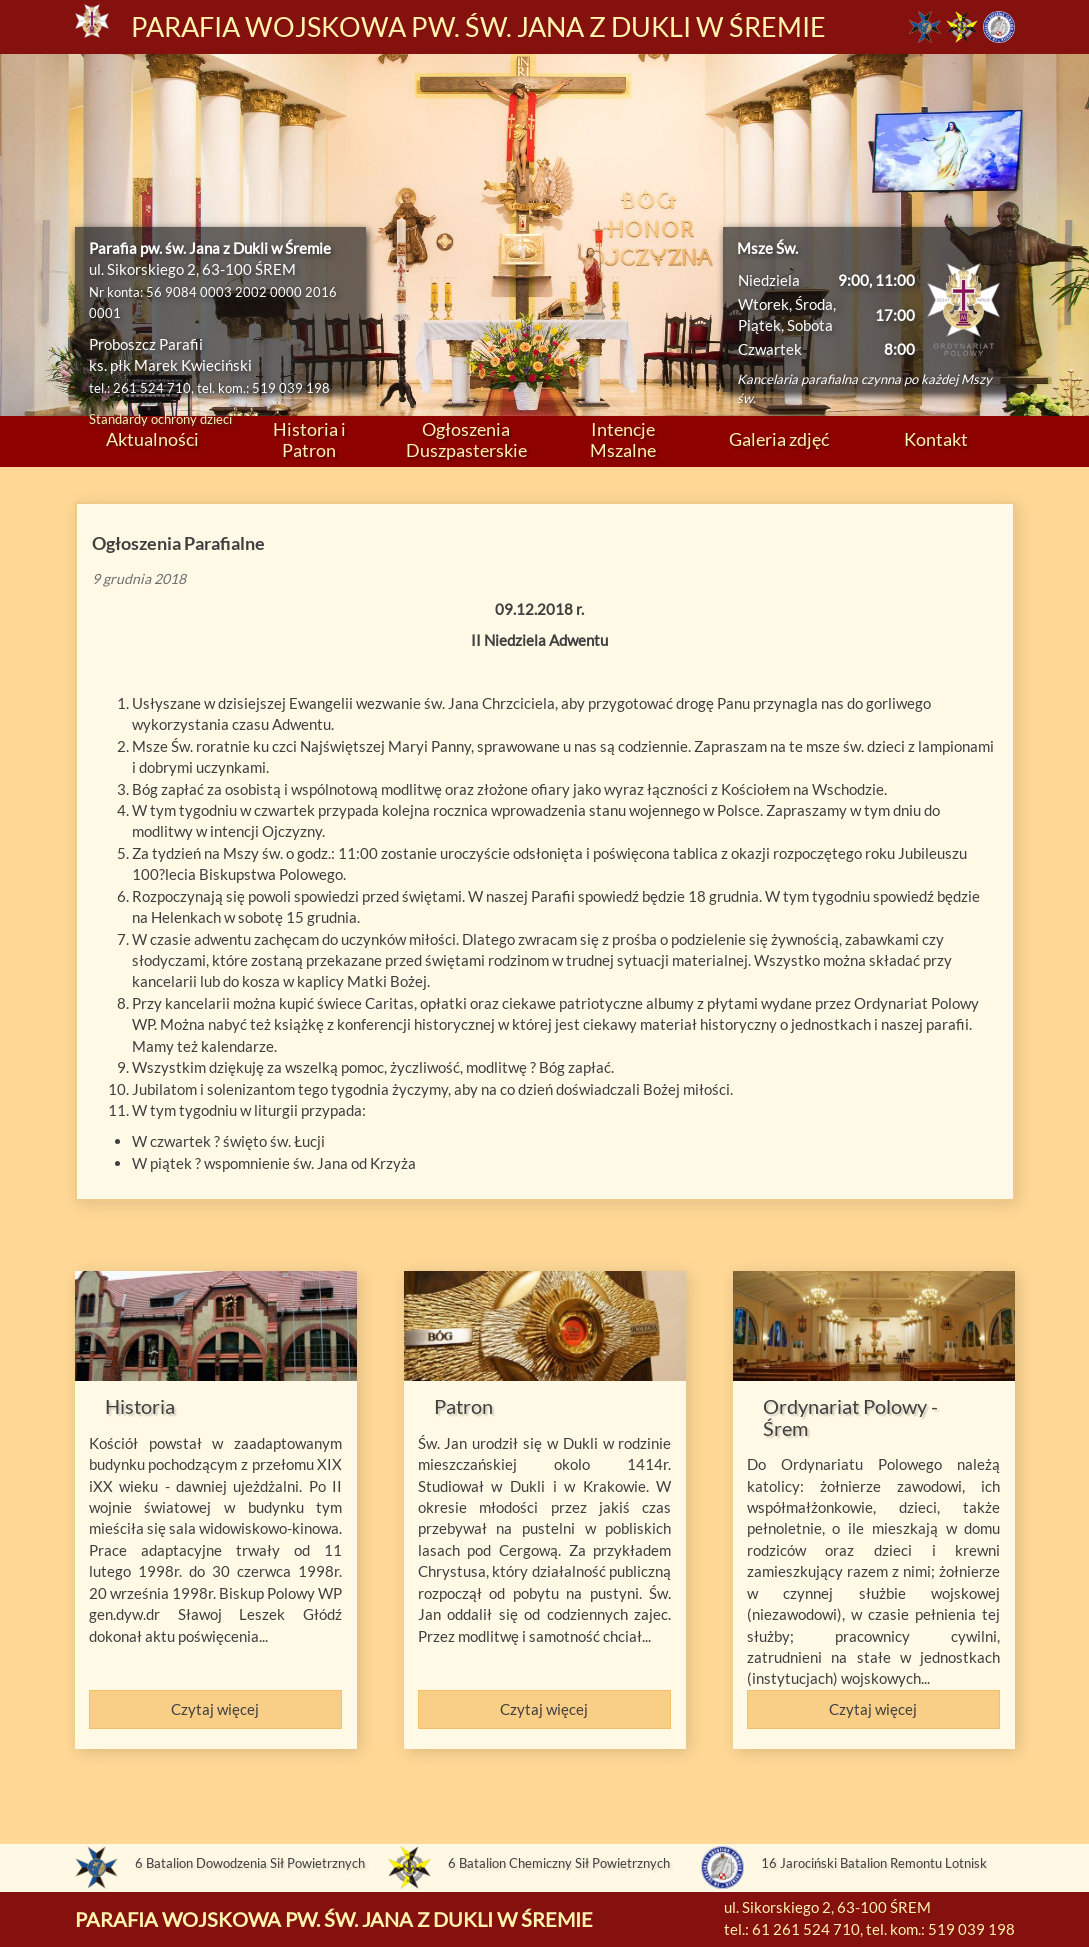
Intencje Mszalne (623, 439)
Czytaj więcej (215, 1709)
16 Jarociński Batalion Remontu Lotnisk (874, 1863)
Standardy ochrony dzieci (160, 419)
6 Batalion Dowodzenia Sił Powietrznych (250, 1863)
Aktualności (152, 439)
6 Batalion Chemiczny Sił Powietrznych (559, 1863)
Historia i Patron (309, 439)
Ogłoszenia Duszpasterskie (466, 439)
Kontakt (936, 439)
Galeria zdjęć (779, 439)
